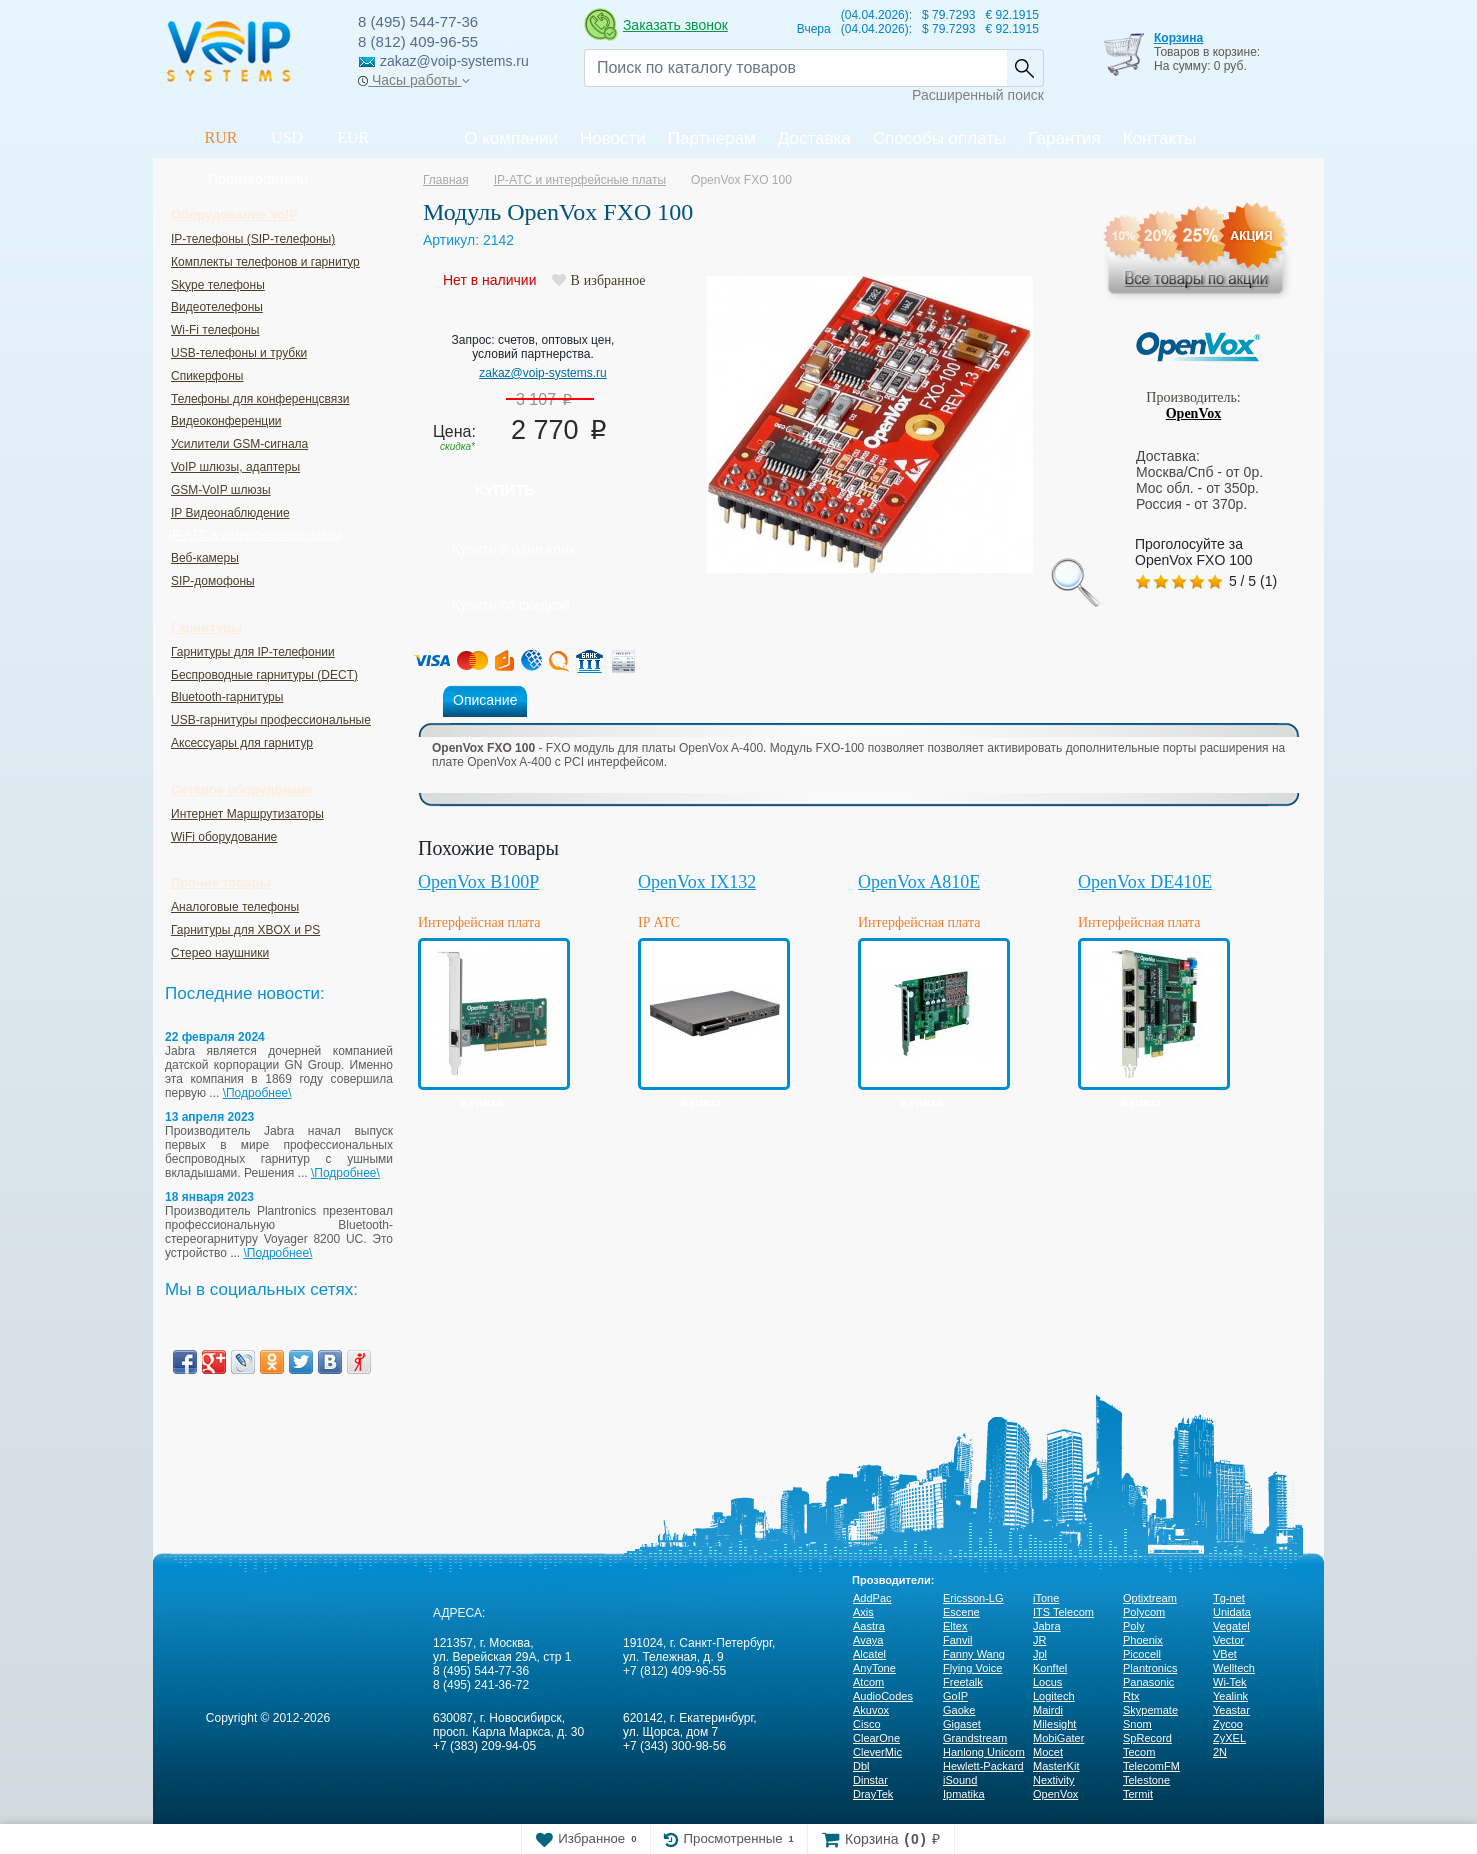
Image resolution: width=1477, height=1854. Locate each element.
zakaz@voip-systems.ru (543, 373)
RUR (221, 137)
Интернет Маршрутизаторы (247, 814)
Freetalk (963, 1682)
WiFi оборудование (224, 837)
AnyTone (874, 1668)
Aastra (869, 1626)
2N (1220, 1752)
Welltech (1234, 1668)
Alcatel (869, 1654)
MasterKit (1056, 1766)
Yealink (1230, 1696)
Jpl (1040, 1654)
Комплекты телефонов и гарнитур (265, 262)
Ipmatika (964, 1794)
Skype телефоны (218, 285)
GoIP (955, 1696)
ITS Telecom (1063, 1612)
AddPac (872, 1598)
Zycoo (1228, 1724)
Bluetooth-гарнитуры (227, 697)
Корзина (1178, 38)
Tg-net (1229, 1598)
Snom (1137, 1724)
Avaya (868, 1640)
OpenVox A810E (919, 882)
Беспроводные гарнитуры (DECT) (264, 675)
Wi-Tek (1230, 1682)
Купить (505, 489)
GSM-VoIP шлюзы (221, 490)
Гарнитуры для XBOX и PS (245, 930)
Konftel (1050, 1668)
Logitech (1054, 1696)
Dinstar (870, 1780)
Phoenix (1143, 1640)
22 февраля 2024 (215, 1037)
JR (1039, 1640)
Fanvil (957, 1640)
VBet (1225, 1654)
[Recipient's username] (795, 68)
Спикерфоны (207, 376)
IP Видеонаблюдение (230, 513)
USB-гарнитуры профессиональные (271, 720)
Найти (1025, 68)
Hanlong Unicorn (984, 1752)
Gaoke (959, 1710)
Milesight (1054, 1724)
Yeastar (1231, 1710)
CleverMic (877, 1752)
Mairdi (1048, 1710)
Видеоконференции (226, 421)
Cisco (867, 1724)
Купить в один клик (513, 549)
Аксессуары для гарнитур (242, 743)
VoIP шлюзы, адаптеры (235, 467)
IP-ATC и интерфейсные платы (255, 535)
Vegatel (1231, 1626)
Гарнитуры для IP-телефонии (253, 652)
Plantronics (1150, 1668)
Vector (1228, 1640)
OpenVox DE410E (1145, 882)
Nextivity (1054, 1780)
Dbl (861, 1766)
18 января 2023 (209, 1197)
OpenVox (1194, 413)
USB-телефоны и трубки (239, 353)
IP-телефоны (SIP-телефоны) (253, 239)
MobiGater (1058, 1738)
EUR (353, 137)
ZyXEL (1229, 1738)
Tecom (1139, 1752)
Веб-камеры (205, 558)
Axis (863, 1612)
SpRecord (1147, 1738)
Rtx (1131, 1696)
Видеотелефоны (217, 307)
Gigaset (962, 1724)
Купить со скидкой (511, 605)
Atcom (868, 1682)
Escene (961, 1612)
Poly (1133, 1626)
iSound (960, 1780)
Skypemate (1150, 1710)
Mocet (1048, 1752)
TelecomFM (1151, 1766)
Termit (1138, 1794)
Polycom (1144, 1612)
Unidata (1232, 1612)
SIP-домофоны (213, 581)
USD (287, 137)
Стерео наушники (220, 953)
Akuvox (871, 1710)
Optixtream (1150, 1598)
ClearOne (876, 1738)
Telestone (1146, 1780)
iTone (1046, 1598)
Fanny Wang (974, 1654)
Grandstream (975, 1738)
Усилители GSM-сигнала (239, 444)
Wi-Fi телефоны (215, 330)
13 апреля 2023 (209, 1117)
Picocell (1142, 1654)
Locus (1047, 1682)
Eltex (955, 1626)
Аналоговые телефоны (235, 907)
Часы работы (413, 80)
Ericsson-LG (973, 1598)
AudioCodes (883, 1696)
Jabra (1047, 1626)
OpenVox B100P (478, 882)
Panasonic (1148, 1682)
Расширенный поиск (978, 95)
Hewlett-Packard (983, 1766)
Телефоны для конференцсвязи (260, 399)
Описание (485, 700)
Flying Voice (972, 1668)
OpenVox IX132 (697, 882)
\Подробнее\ (257, 1093)
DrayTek (873, 1794)
